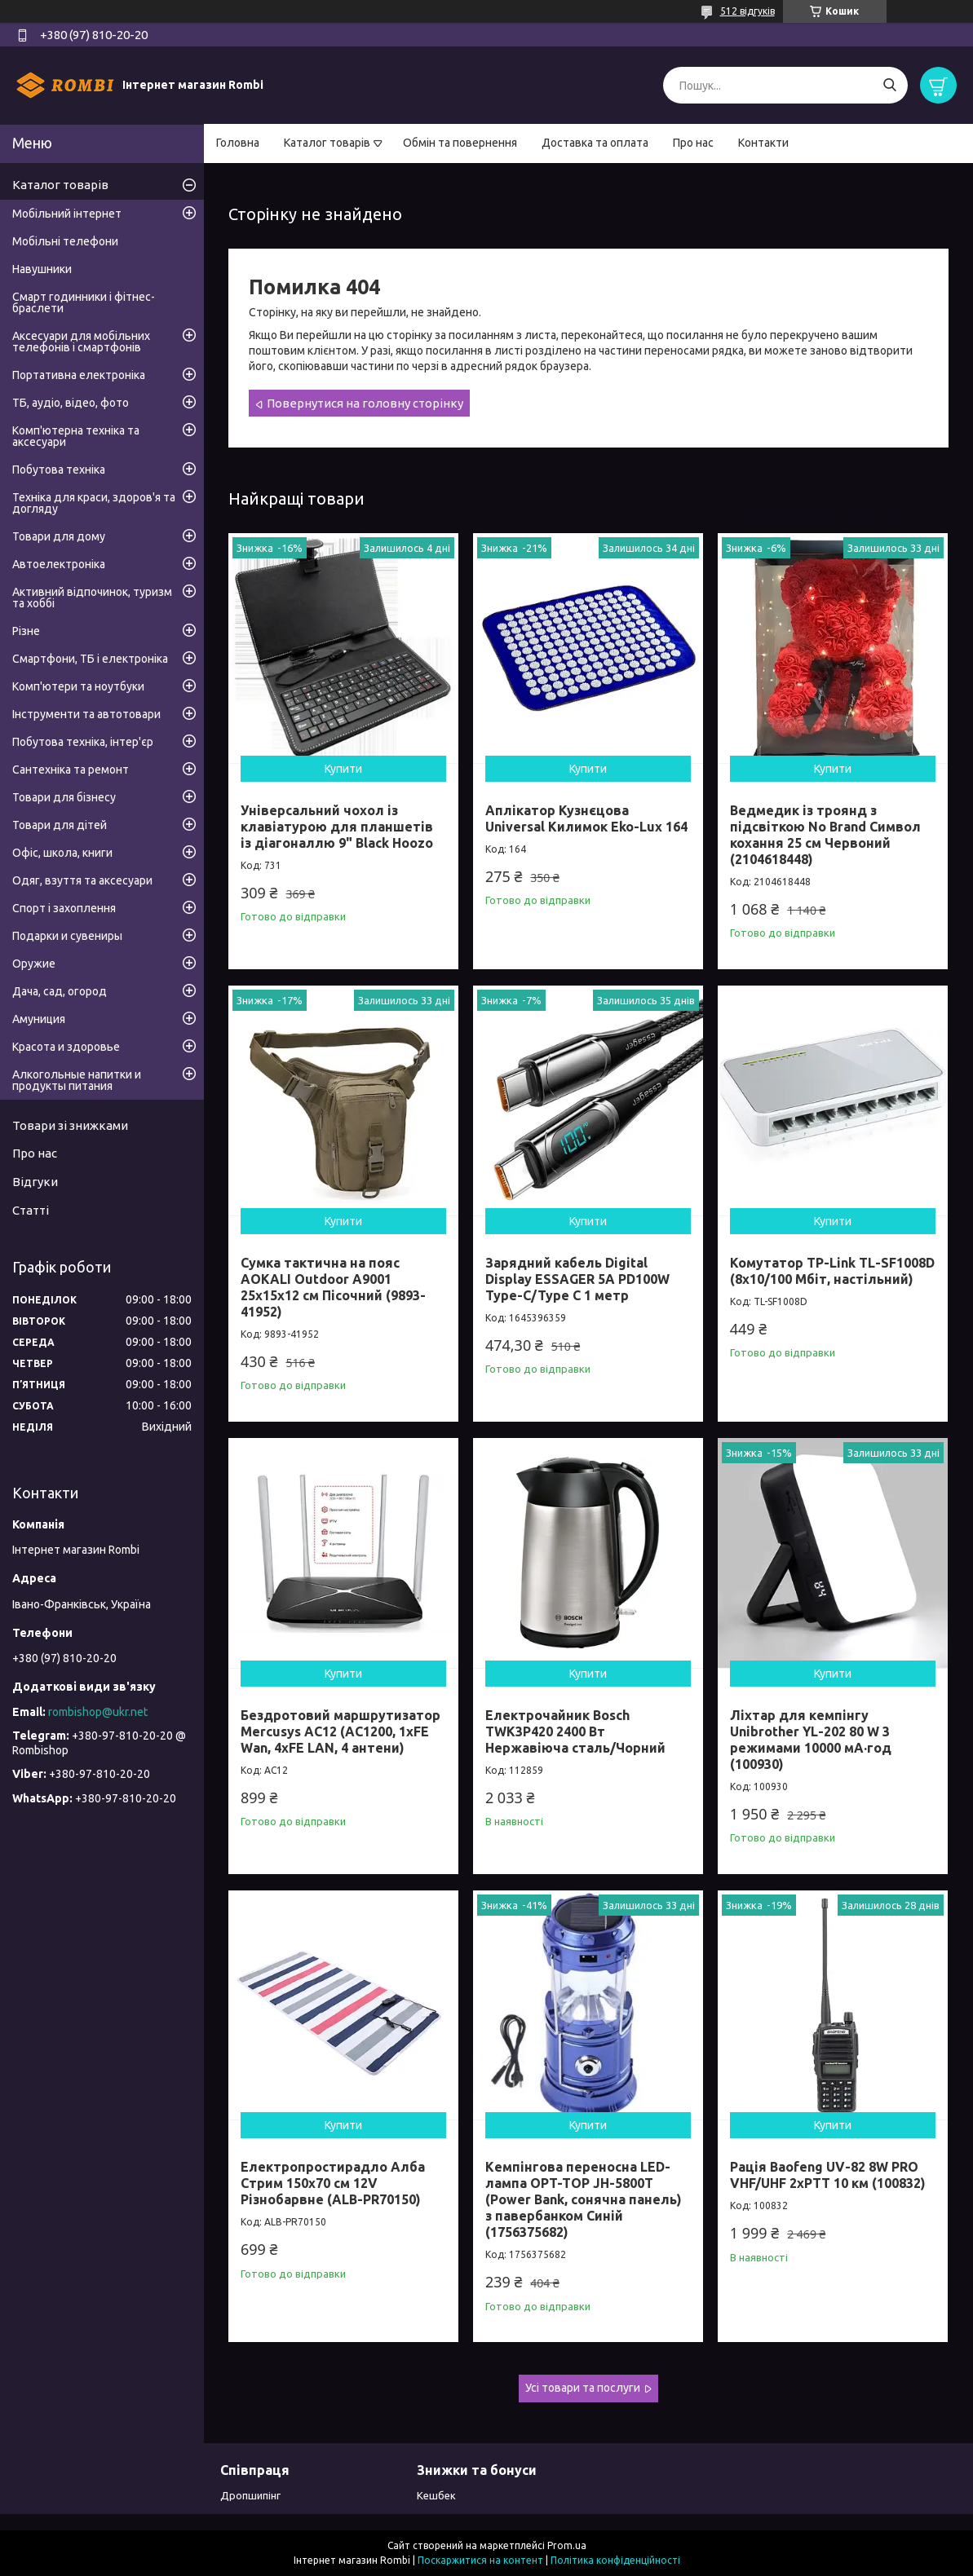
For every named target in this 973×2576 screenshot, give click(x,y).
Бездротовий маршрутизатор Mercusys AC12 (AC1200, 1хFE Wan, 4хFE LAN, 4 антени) (340, 1731)
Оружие (33, 963)
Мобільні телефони (65, 241)
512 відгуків (747, 11)
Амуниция (38, 1019)
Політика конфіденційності (615, 2560)
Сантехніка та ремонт (70, 769)
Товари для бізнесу (64, 797)
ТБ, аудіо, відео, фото (70, 402)
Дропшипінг (250, 2495)
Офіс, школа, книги (62, 852)
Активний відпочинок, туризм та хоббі (92, 597)
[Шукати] (889, 85)
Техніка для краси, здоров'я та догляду (93, 503)
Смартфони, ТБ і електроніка (90, 658)
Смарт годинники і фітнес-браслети (83, 302)
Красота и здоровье (66, 1046)
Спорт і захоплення (64, 908)
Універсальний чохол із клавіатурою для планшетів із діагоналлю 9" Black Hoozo (337, 826)
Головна (237, 142)
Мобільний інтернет (67, 213)
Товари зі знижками (70, 1125)
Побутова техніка (58, 469)
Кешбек (436, 2495)
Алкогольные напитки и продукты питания (76, 1080)
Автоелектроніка (58, 564)
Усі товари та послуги (582, 2387)
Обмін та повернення (460, 142)
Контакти (763, 142)
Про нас (693, 142)
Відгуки (35, 1182)
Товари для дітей (59, 824)
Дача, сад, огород (59, 991)
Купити (343, 768)
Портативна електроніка (78, 375)
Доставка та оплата (595, 142)
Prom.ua (566, 2545)
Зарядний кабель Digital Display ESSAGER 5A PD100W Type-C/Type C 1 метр (577, 1279)
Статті (30, 1210)
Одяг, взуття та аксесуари (82, 880)
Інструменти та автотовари (86, 714)
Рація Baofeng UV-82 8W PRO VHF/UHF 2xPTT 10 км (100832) (828, 2174)
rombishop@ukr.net (98, 1711)
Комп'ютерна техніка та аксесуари (75, 436)
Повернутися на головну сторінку (365, 403)
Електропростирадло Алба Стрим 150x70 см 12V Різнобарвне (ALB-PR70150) (333, 2183)
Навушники (42, 269)
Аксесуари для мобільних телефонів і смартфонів (81, 341)
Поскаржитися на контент (480, 2560)
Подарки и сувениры (67, 935)
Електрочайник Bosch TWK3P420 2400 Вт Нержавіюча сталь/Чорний (575, 1731)
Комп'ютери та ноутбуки (78, 686)
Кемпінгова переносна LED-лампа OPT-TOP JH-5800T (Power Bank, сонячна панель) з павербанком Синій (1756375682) (583, 2199)
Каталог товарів (327, 142)
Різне (26, 630)
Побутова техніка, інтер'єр (82, 741)
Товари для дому (58, 536)
